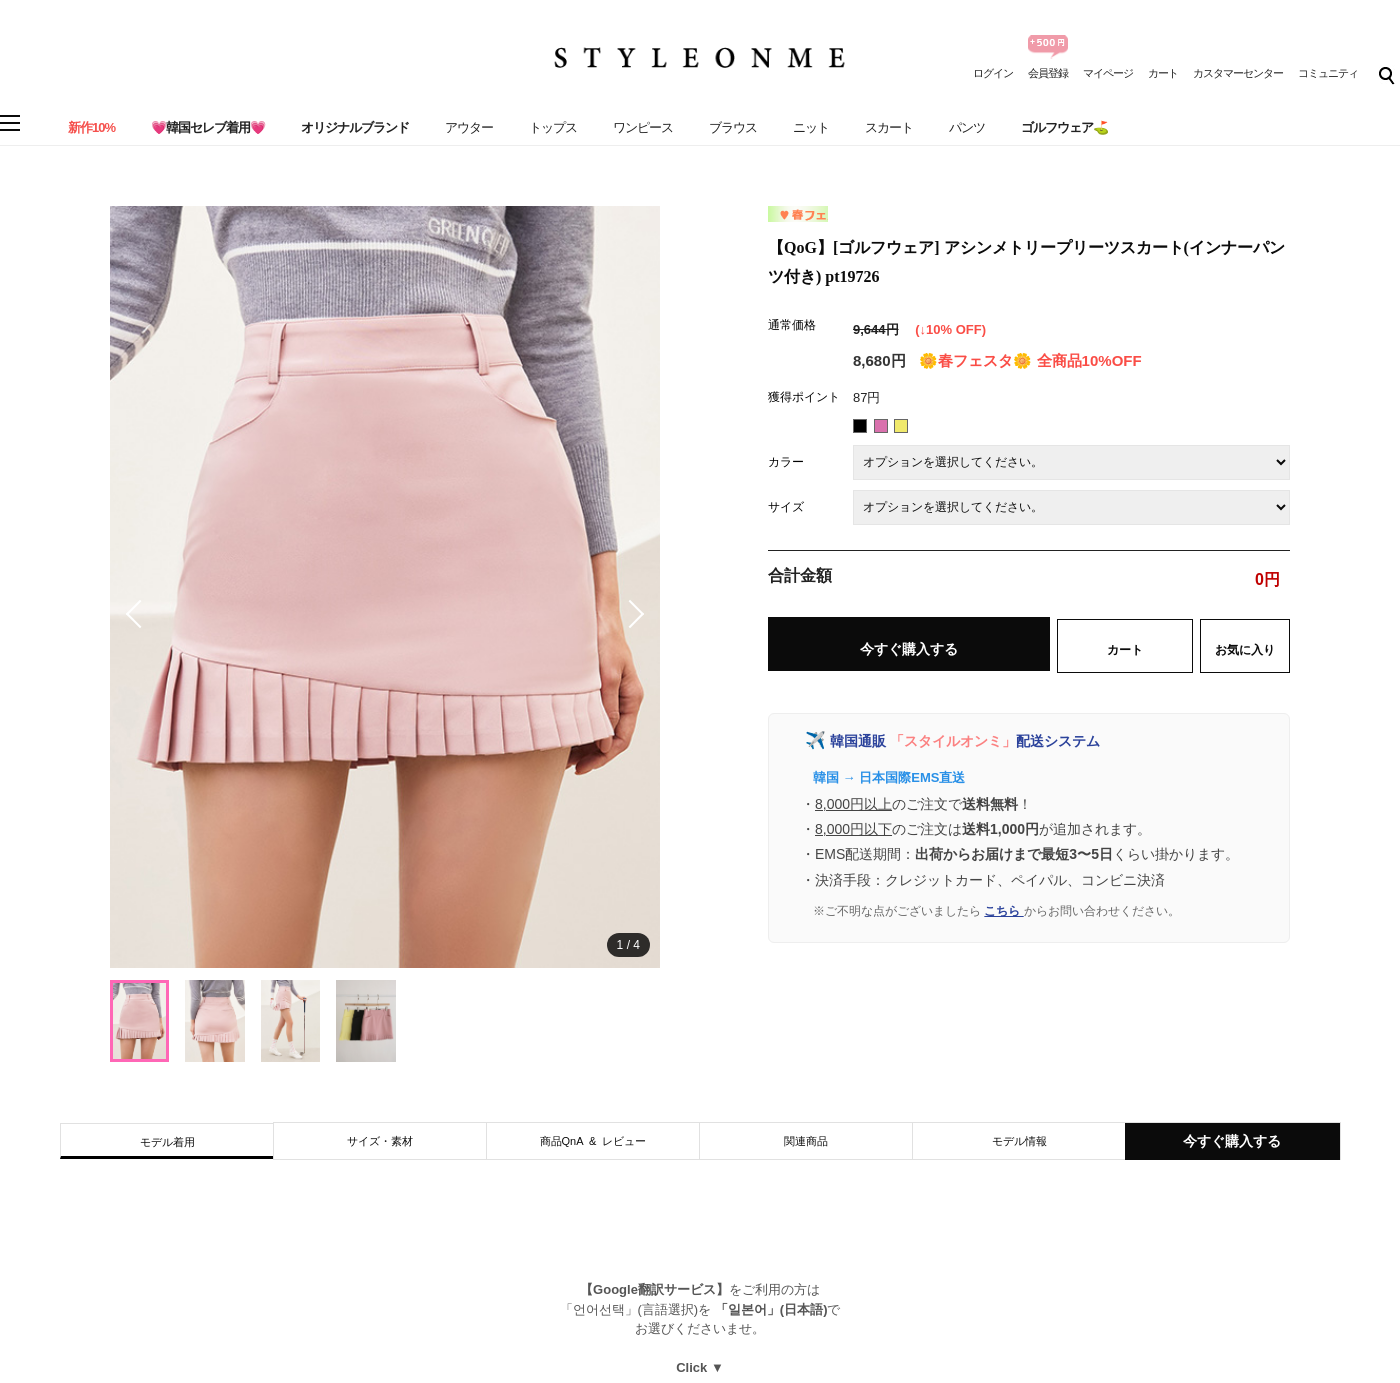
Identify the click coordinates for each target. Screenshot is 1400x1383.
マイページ (1108, 73)
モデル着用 (167, 1142)
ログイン (993, 73)
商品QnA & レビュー (593, 1141)
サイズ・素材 (380, 1141)
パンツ (967, 127)
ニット (811, 127)
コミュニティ (1328, 73)
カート (1163, 73)
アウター (469, 127)
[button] (630, 614)
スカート (889, 127)
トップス (553, 127)
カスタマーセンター (1238, 73)
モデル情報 (1019, 1141)
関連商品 (806, 1141)
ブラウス (733, 127)
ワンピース (643, 127)
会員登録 (1048, 73)
